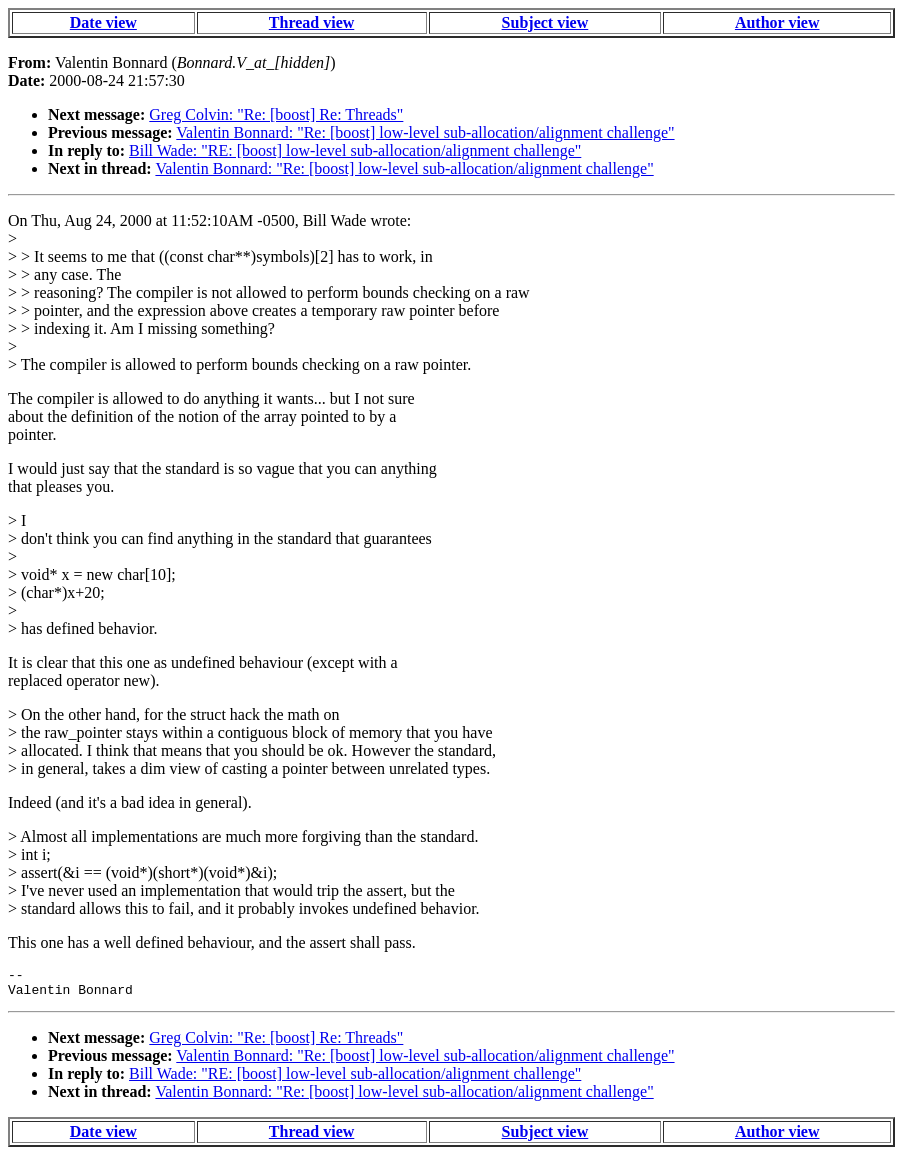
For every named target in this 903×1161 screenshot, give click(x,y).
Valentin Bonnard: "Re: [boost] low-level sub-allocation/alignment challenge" (425, 132)
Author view (777, 22)
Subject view (545, 22)
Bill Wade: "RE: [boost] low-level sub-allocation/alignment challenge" (355, 150)
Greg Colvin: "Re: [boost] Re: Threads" (276, 114)
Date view (103, 22)
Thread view (311, 22)
